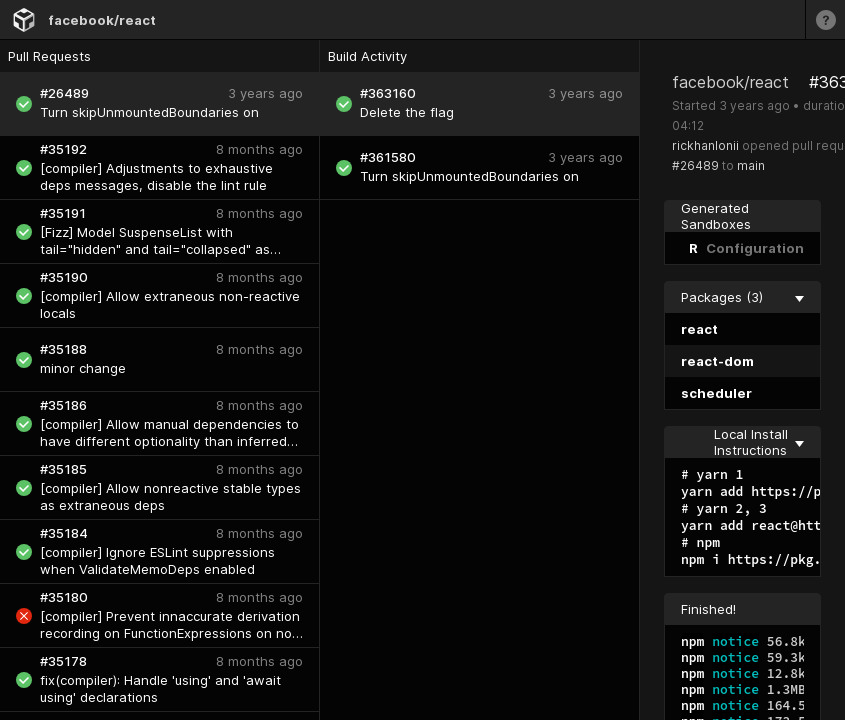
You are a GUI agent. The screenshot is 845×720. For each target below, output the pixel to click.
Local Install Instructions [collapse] (759, 442)
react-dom (717, 361)
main (751, 165)
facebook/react (102, 20)
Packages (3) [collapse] (742, 297)
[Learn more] (825, 19)
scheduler (716, 393)
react (699, 329)
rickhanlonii (705, 145)
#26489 (695, 165)
